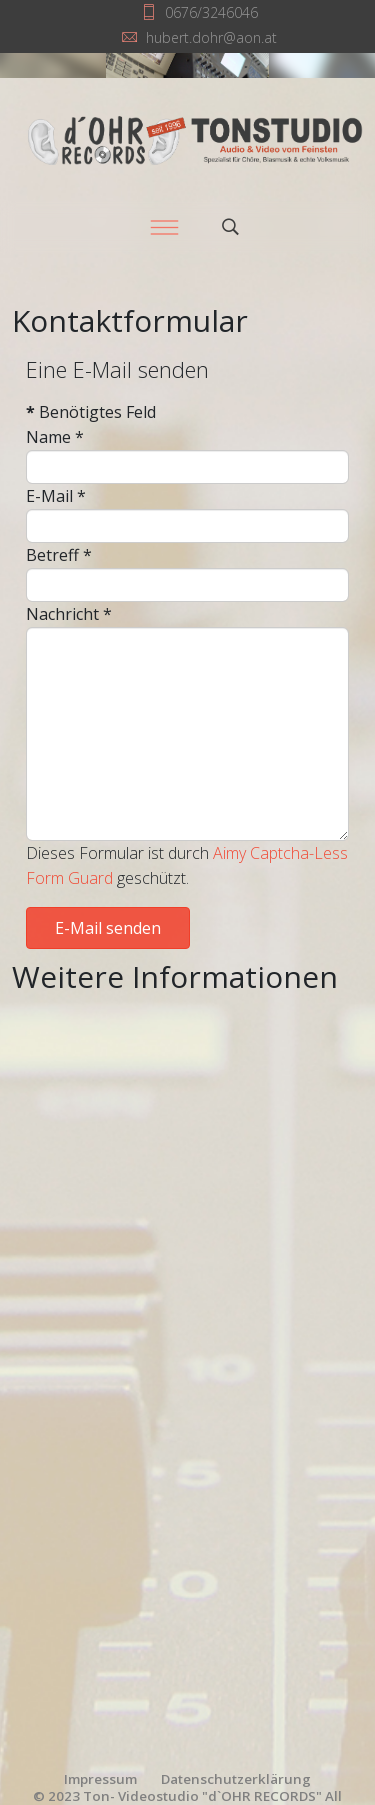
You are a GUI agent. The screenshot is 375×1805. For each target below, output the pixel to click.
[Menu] (165, 227)
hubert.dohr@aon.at (211, 37)
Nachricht (69, 614)
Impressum (100, 1779)
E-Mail (56, 496)
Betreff (59, 555)
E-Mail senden (108, 928)
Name (55, 437)
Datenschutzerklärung (236, 1779)
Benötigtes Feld (91, 412)
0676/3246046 (211, 12)
